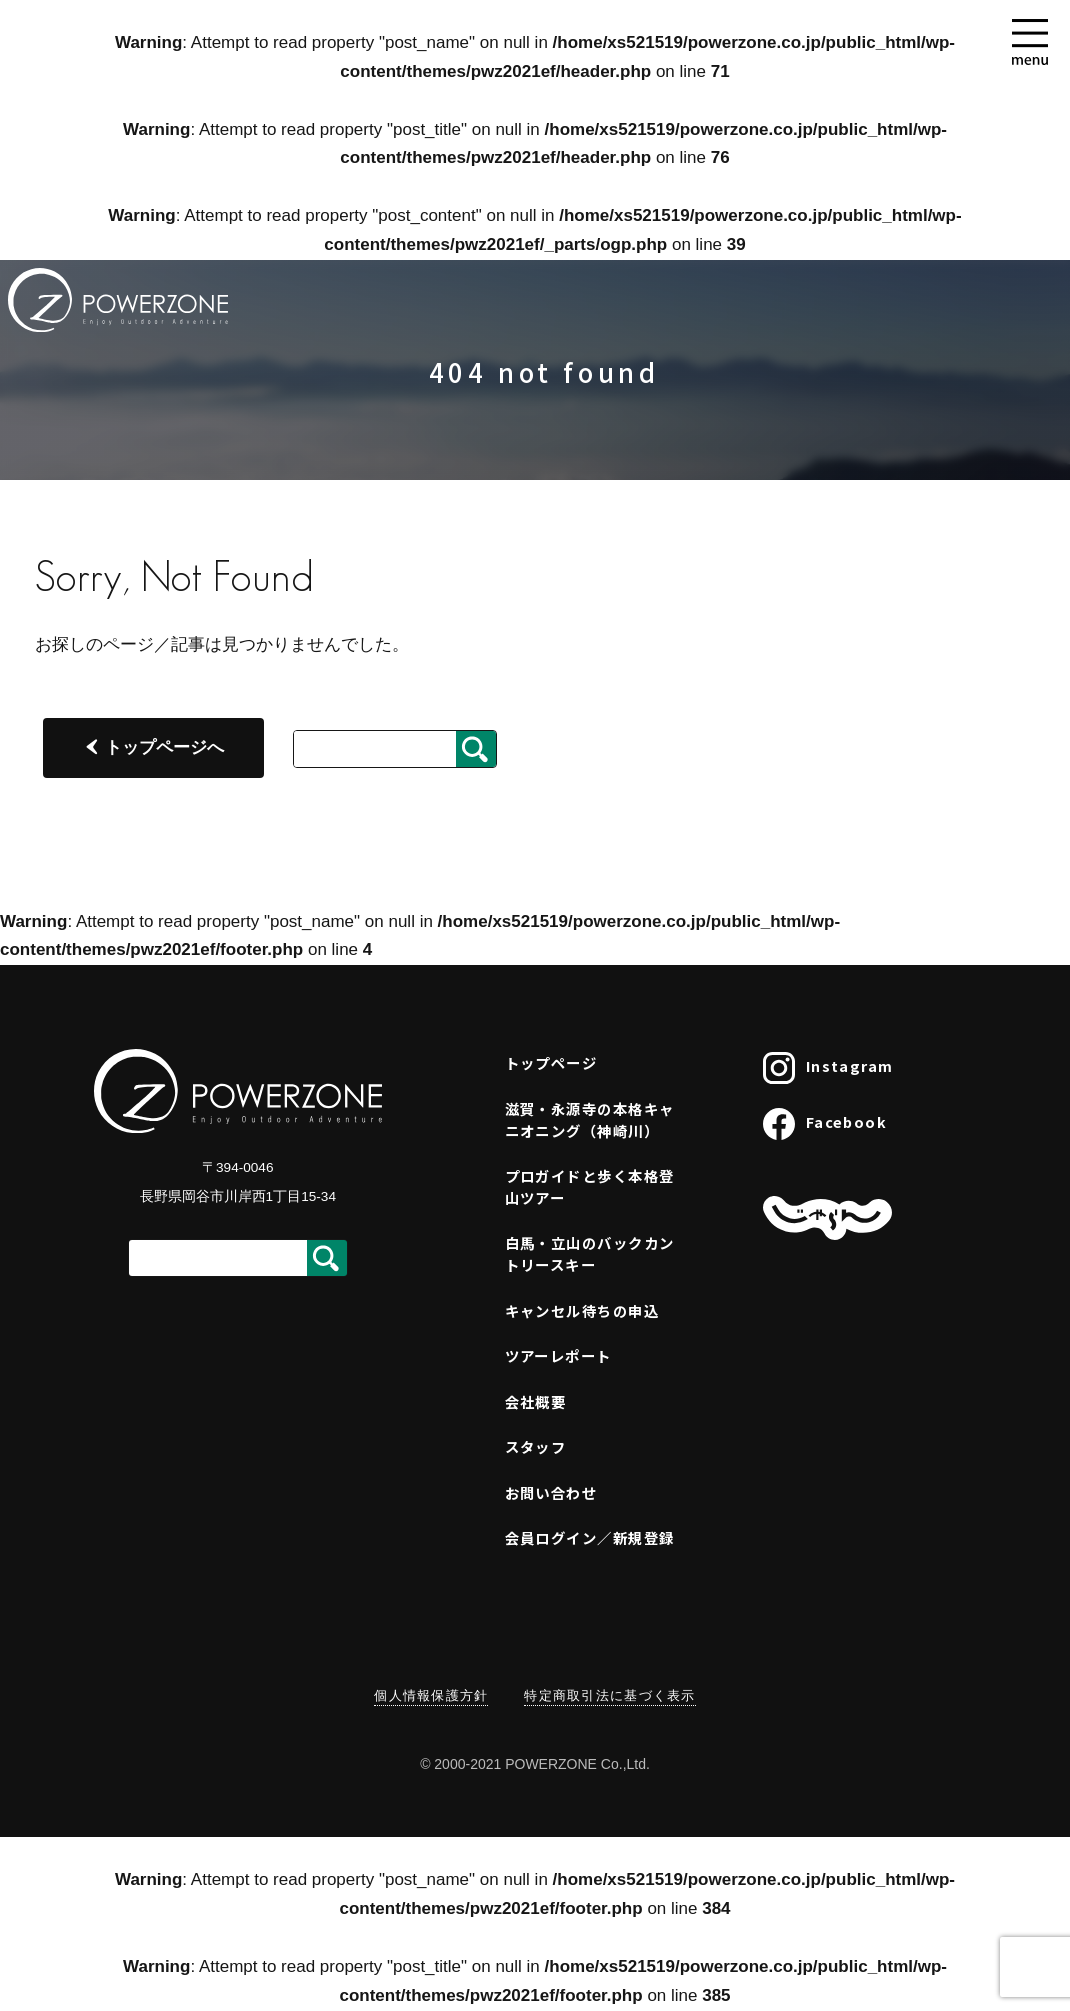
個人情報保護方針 (431, 1695)
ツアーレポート (558, 1355)
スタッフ (536, 1446)
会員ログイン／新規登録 (590, 1537)
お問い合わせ (551, 1492)
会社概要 (536, 1401)
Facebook (825, 1124)
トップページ (551, 1062)
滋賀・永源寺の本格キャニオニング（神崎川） (590, 1119)
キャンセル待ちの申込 (582, 1310)
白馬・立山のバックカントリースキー (590, 1253)
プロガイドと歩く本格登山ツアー (590, 1186)
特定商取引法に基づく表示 (609, 1695)
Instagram (828, 1068)
